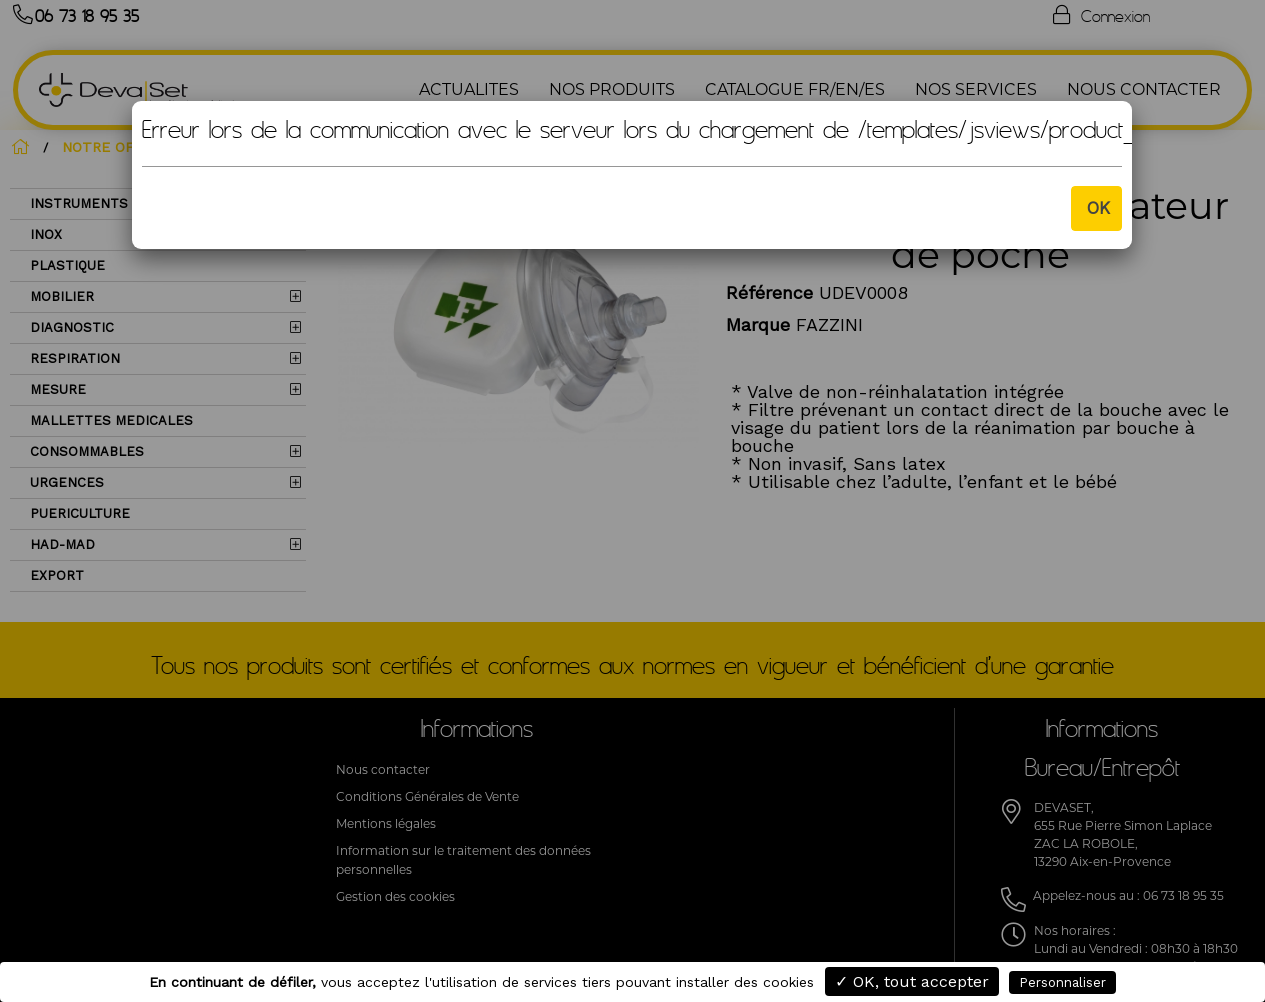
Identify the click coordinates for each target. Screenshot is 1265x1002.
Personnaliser (1062, 982)
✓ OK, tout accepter (912, 981)
